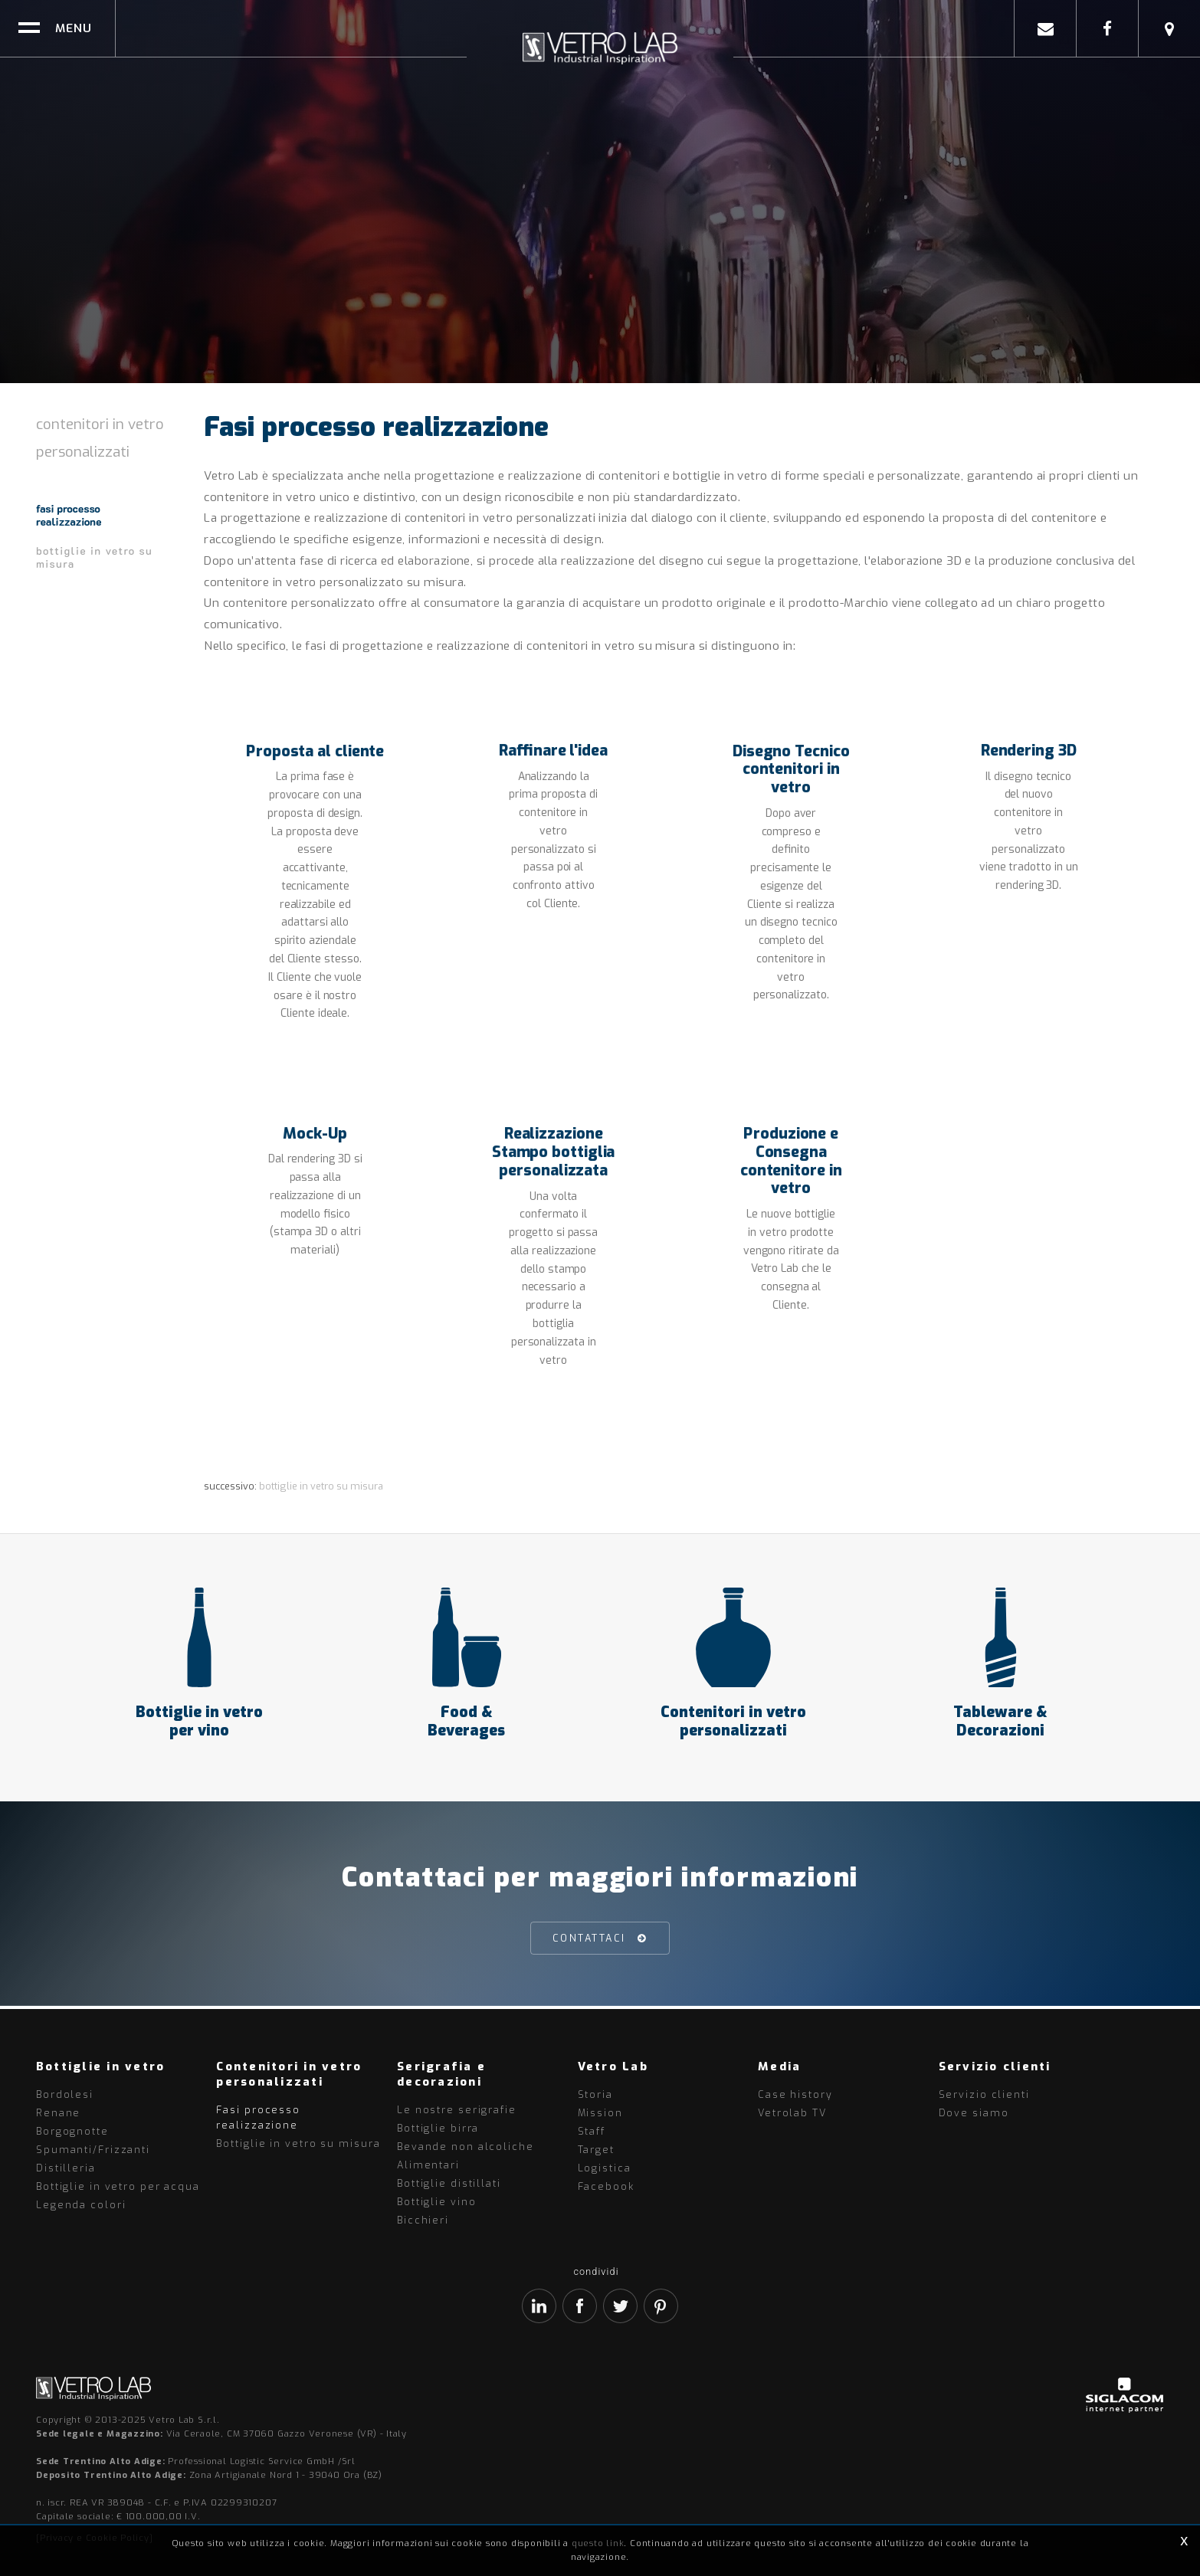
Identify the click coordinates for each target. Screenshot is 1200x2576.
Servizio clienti (984, 2094)
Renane (58, 2112)
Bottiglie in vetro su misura (94, 557)
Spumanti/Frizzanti (93, 2149)
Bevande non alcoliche (465, 2146)
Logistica (604, 2168)
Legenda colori (81, 2204)
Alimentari (428, 2164)
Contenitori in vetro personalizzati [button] (289, 2074)
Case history (795, 2094)
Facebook (606, 2186)
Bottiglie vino (436, 2201)
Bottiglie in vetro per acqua (118, 2186)
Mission (600, 2112)
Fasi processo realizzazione (69, 515)
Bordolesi (64, 2094)
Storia (595, 2094)
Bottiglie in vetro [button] (101, 2066)
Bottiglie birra (438, 2128)
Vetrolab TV (792, 2112)
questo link (598, 2543)
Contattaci (589, 1941)
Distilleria (66, 2168)
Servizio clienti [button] (995, 2066)
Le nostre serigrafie (456, 2109)
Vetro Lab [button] (613, 2066)
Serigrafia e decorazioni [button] (441, 2074)
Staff (591, 2131)
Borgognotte (72, 2131)
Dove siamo (974, 2112)
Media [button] (779, 2066)
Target (596, 2149)
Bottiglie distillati (449, 2183)
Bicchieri (423, 2220)
